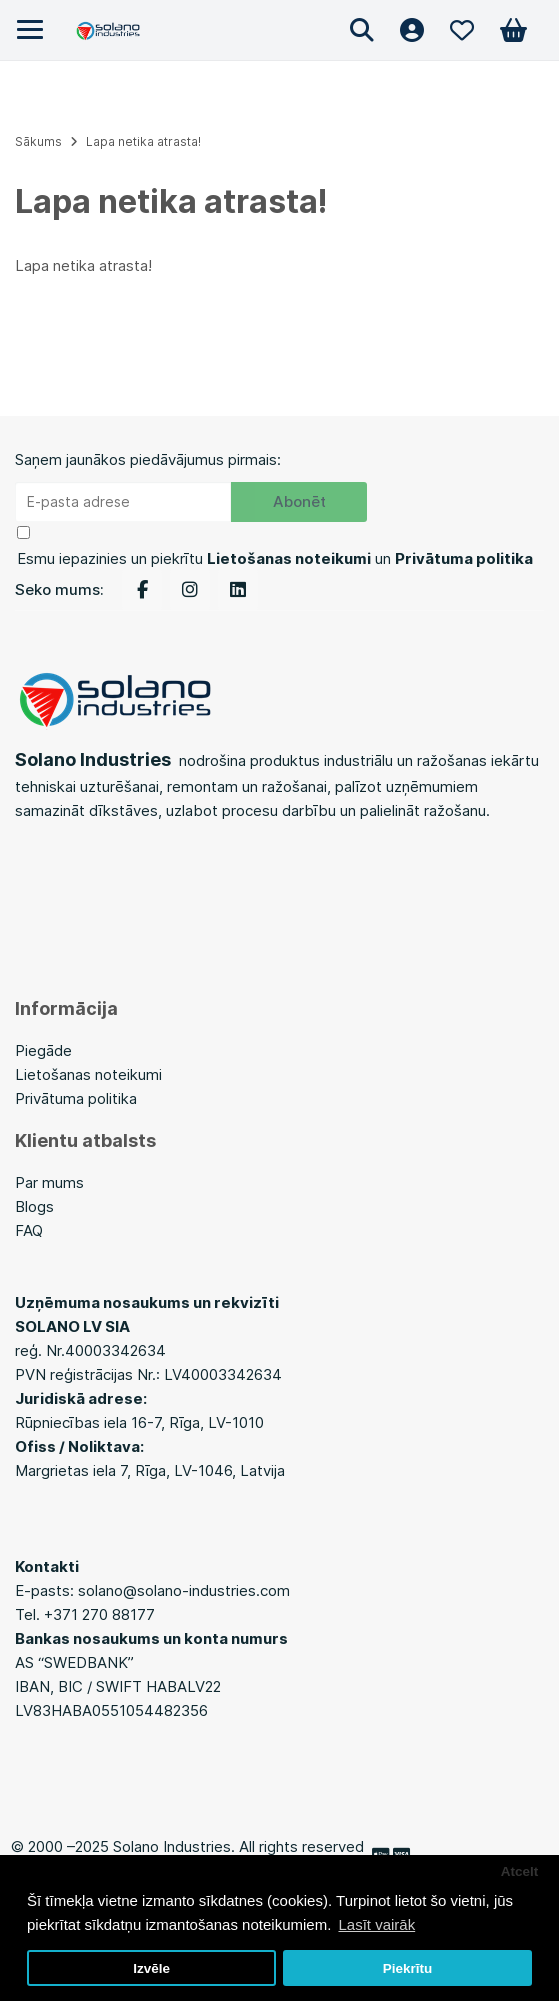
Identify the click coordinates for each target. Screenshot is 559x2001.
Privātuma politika (76, 1098)
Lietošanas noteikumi (88, 1074)
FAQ (29, 1230)
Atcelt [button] (520, 1871)
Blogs (36, 1206)
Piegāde (43, 1050)
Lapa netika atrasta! (143, 141)
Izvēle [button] (151, 1968)
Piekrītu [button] (408, 1968)
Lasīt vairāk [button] (376, 1924)
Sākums (38, 141)
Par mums (49, 1182)
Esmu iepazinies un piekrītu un (275, 558)
